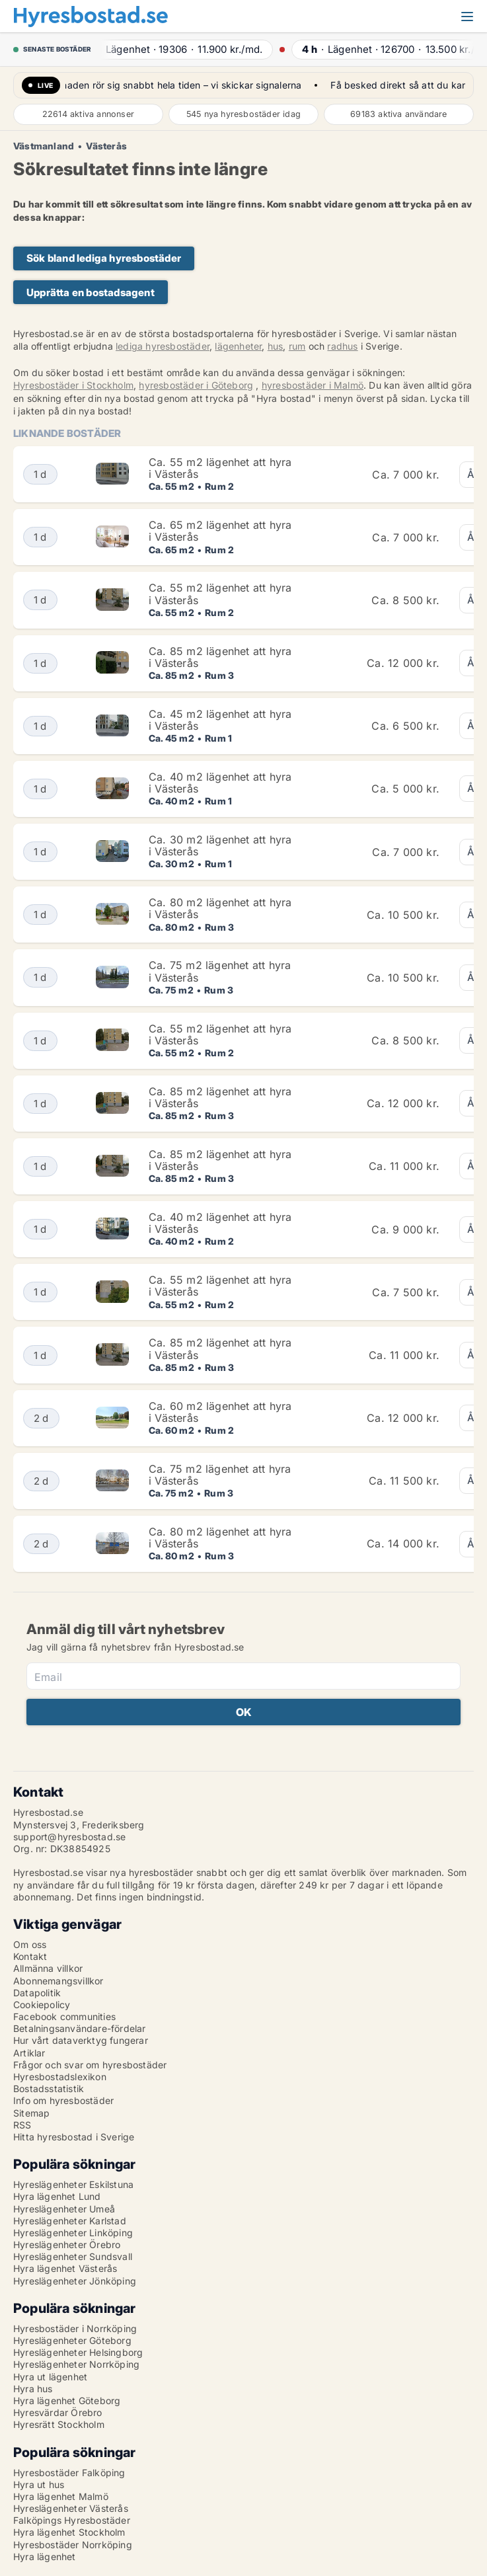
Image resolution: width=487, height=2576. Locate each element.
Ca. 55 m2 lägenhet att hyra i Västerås (220, 468)
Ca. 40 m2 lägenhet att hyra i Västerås (220, 782)
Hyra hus (33, 2388)
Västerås (106, 146)
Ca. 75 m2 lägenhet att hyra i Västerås (220, 971)
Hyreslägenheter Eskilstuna (73, 2184)
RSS (22, 2124)
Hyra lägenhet (44, 2556)
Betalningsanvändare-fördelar (79, 2028)
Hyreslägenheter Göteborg (72, 2340)
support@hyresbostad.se (69, 1836)
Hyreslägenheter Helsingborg (78, 2352)
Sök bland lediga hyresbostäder (103, 258)
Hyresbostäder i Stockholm (73, 385)
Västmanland (43, 146)
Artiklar (29, 2052)
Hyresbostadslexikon (59, 2076)
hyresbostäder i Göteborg (196, 385)
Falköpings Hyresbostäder (71, 2520)
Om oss (29, 1944)
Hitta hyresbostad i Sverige (73, 2136)
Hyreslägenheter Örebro (66, 2244)
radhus (342, 346)
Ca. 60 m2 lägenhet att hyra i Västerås (220, 1412)
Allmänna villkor (48, 1968)
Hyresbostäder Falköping (69, 2472)
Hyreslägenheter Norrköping (76, 2364)
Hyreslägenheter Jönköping (74, 2280)
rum (297, 346)
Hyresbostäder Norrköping (72, 2544)
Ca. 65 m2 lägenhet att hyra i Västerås (220, 530)
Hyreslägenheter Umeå (64, 2208)
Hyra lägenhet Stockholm (69, 2532)
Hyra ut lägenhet (50, 2376)
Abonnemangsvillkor (58, 1980)
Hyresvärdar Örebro (57, 2412)
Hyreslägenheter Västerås (70, 2508)
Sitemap (31, 2113)
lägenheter (238, 346)
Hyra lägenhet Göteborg (66, 2400)
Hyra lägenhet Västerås (65, 2268)
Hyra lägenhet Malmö (60, 2496)
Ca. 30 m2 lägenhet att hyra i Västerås (220, 845)
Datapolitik (37, 1992)
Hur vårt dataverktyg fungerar (80, 2040)
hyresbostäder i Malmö (312, 385)
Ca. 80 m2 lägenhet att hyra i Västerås (220, 908)
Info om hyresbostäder (63, 2100)
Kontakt (30, 1956)
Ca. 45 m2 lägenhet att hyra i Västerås (220, 719)
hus (275, 346)
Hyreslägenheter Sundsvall (72, 2256)
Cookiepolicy (41, 2004)
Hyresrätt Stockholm (58, 2424)
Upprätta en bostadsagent (90, 292)
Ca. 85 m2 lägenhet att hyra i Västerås (220, 657)
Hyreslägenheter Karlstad (69, 2220)
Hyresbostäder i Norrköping (75, 2328)
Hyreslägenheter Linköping (73, 2232)
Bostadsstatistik (48, 2088)
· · (182, 49)
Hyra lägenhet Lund (57, 2196)
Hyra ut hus (38, 2484)
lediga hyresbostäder (162, 346)
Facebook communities (64, 2016)
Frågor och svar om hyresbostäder (90, 2064)
